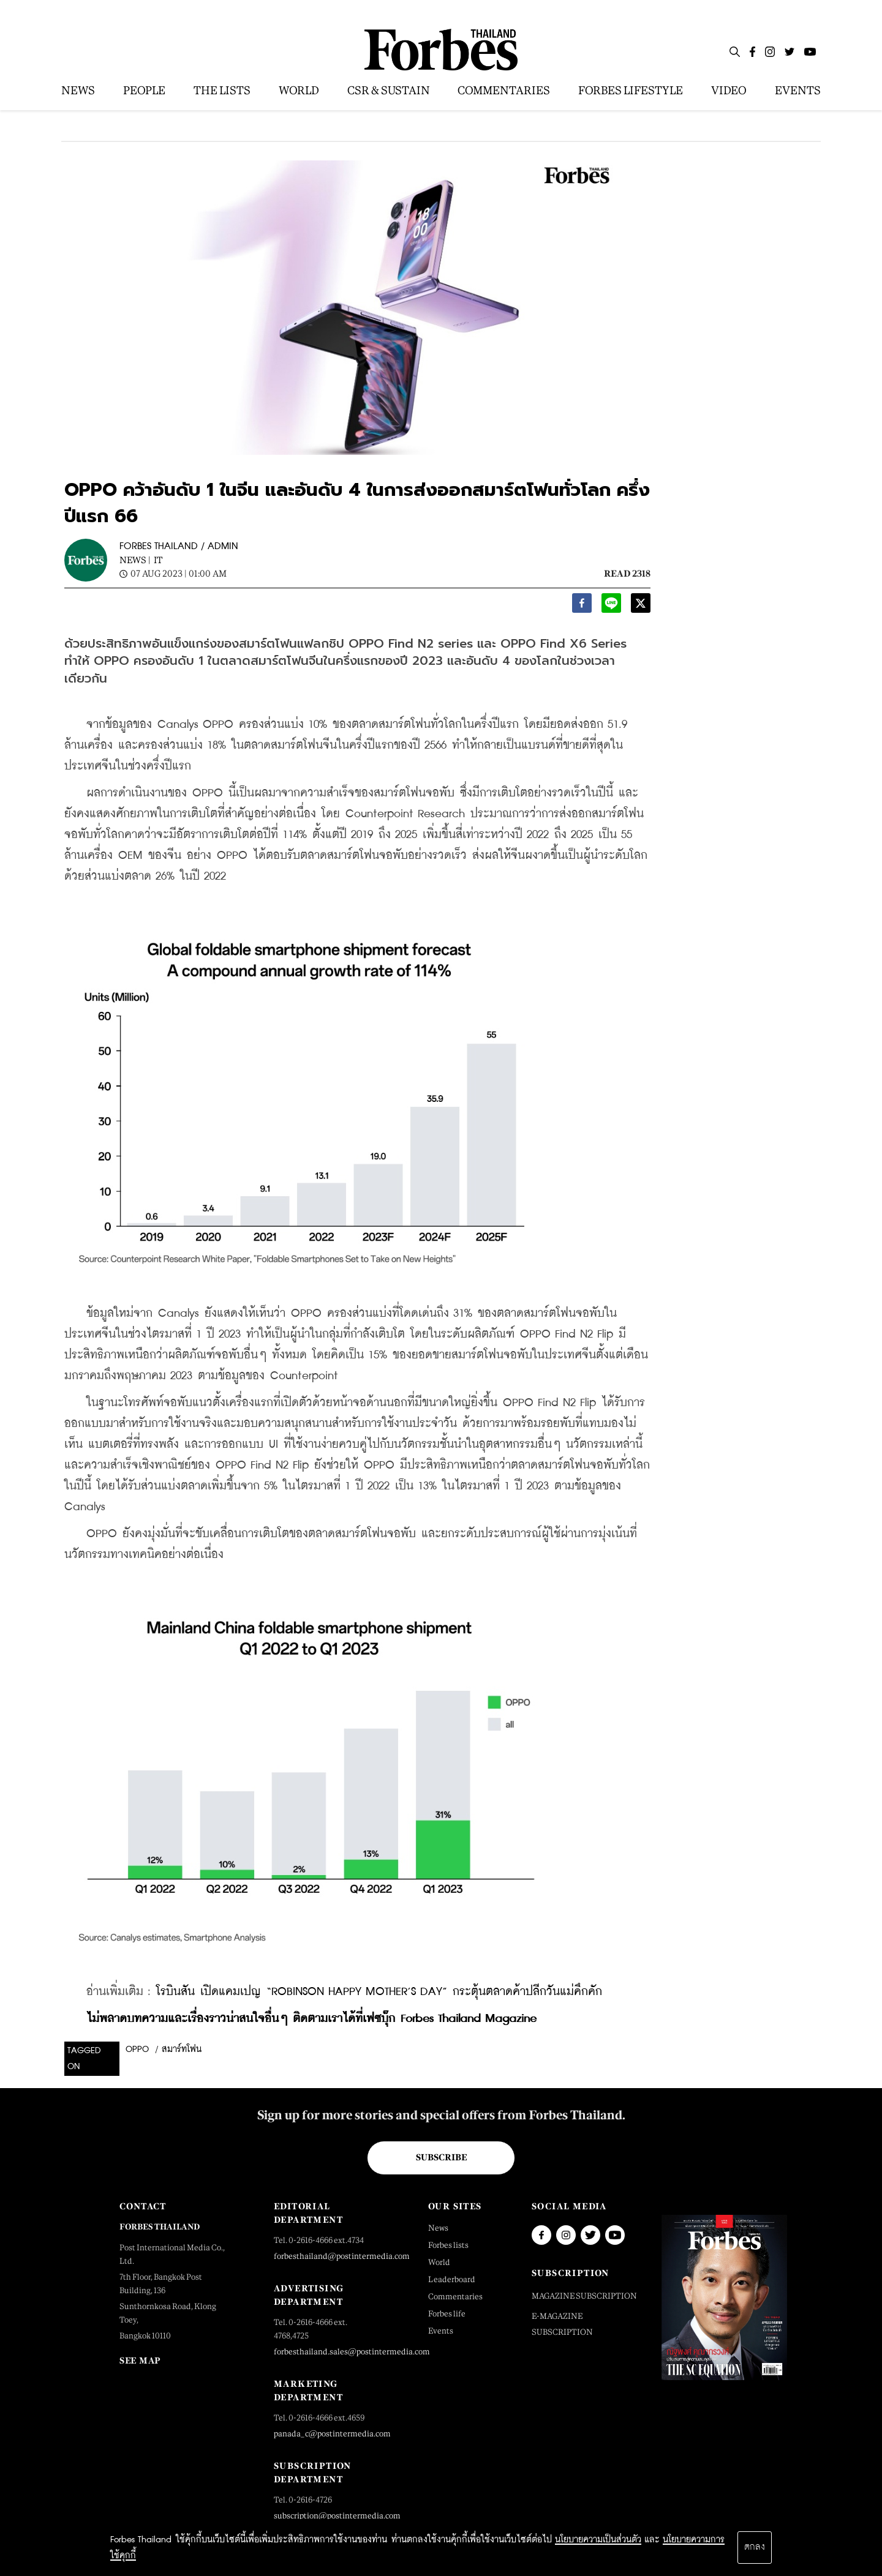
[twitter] (640, 606)
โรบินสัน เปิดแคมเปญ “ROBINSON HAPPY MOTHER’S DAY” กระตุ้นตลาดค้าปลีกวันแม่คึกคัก (379, 1992)
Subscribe (441, 2157)
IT (158, 560)
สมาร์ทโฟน (182, 2049)
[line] (611, 606)
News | (135, 560)
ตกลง (754, 2547)
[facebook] (582, 606)
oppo (137, 2049)
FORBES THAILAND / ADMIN (178, 546)
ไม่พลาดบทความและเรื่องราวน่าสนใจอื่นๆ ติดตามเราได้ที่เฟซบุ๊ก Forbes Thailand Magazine (311, 2018)
